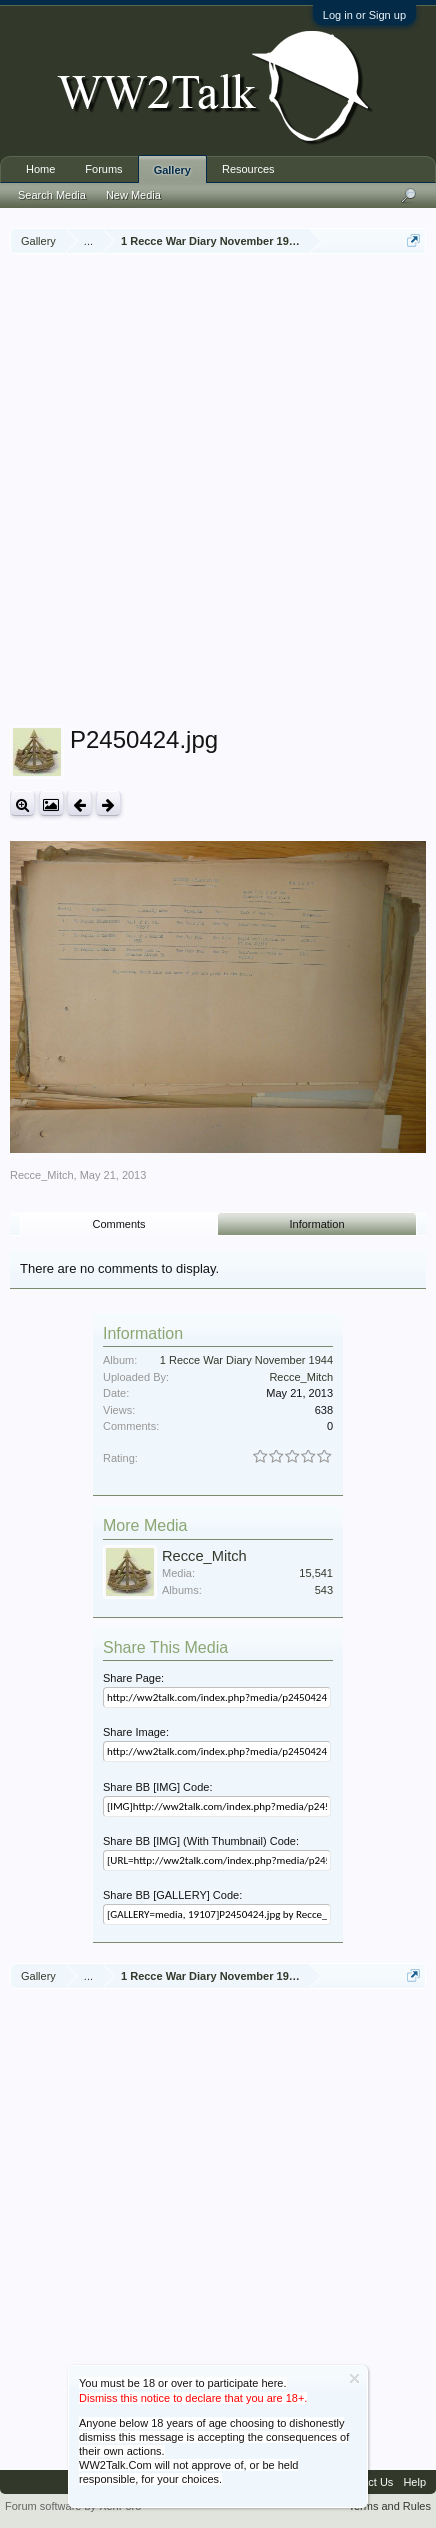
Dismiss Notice (354, 2378)
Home (40, 169)
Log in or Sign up (364, 15)
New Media (133, 195)
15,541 (316, 1573)
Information (317, 1224)
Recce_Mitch (42, 1175)
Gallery (172, 170)
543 (324, 1590)
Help (414, 2482)
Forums (103, 169)
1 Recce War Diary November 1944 (246, 1360)
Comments (118, 1224)
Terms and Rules (389, 2506)
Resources (248, 169)
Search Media (52, 195)
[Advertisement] (218, 492)
